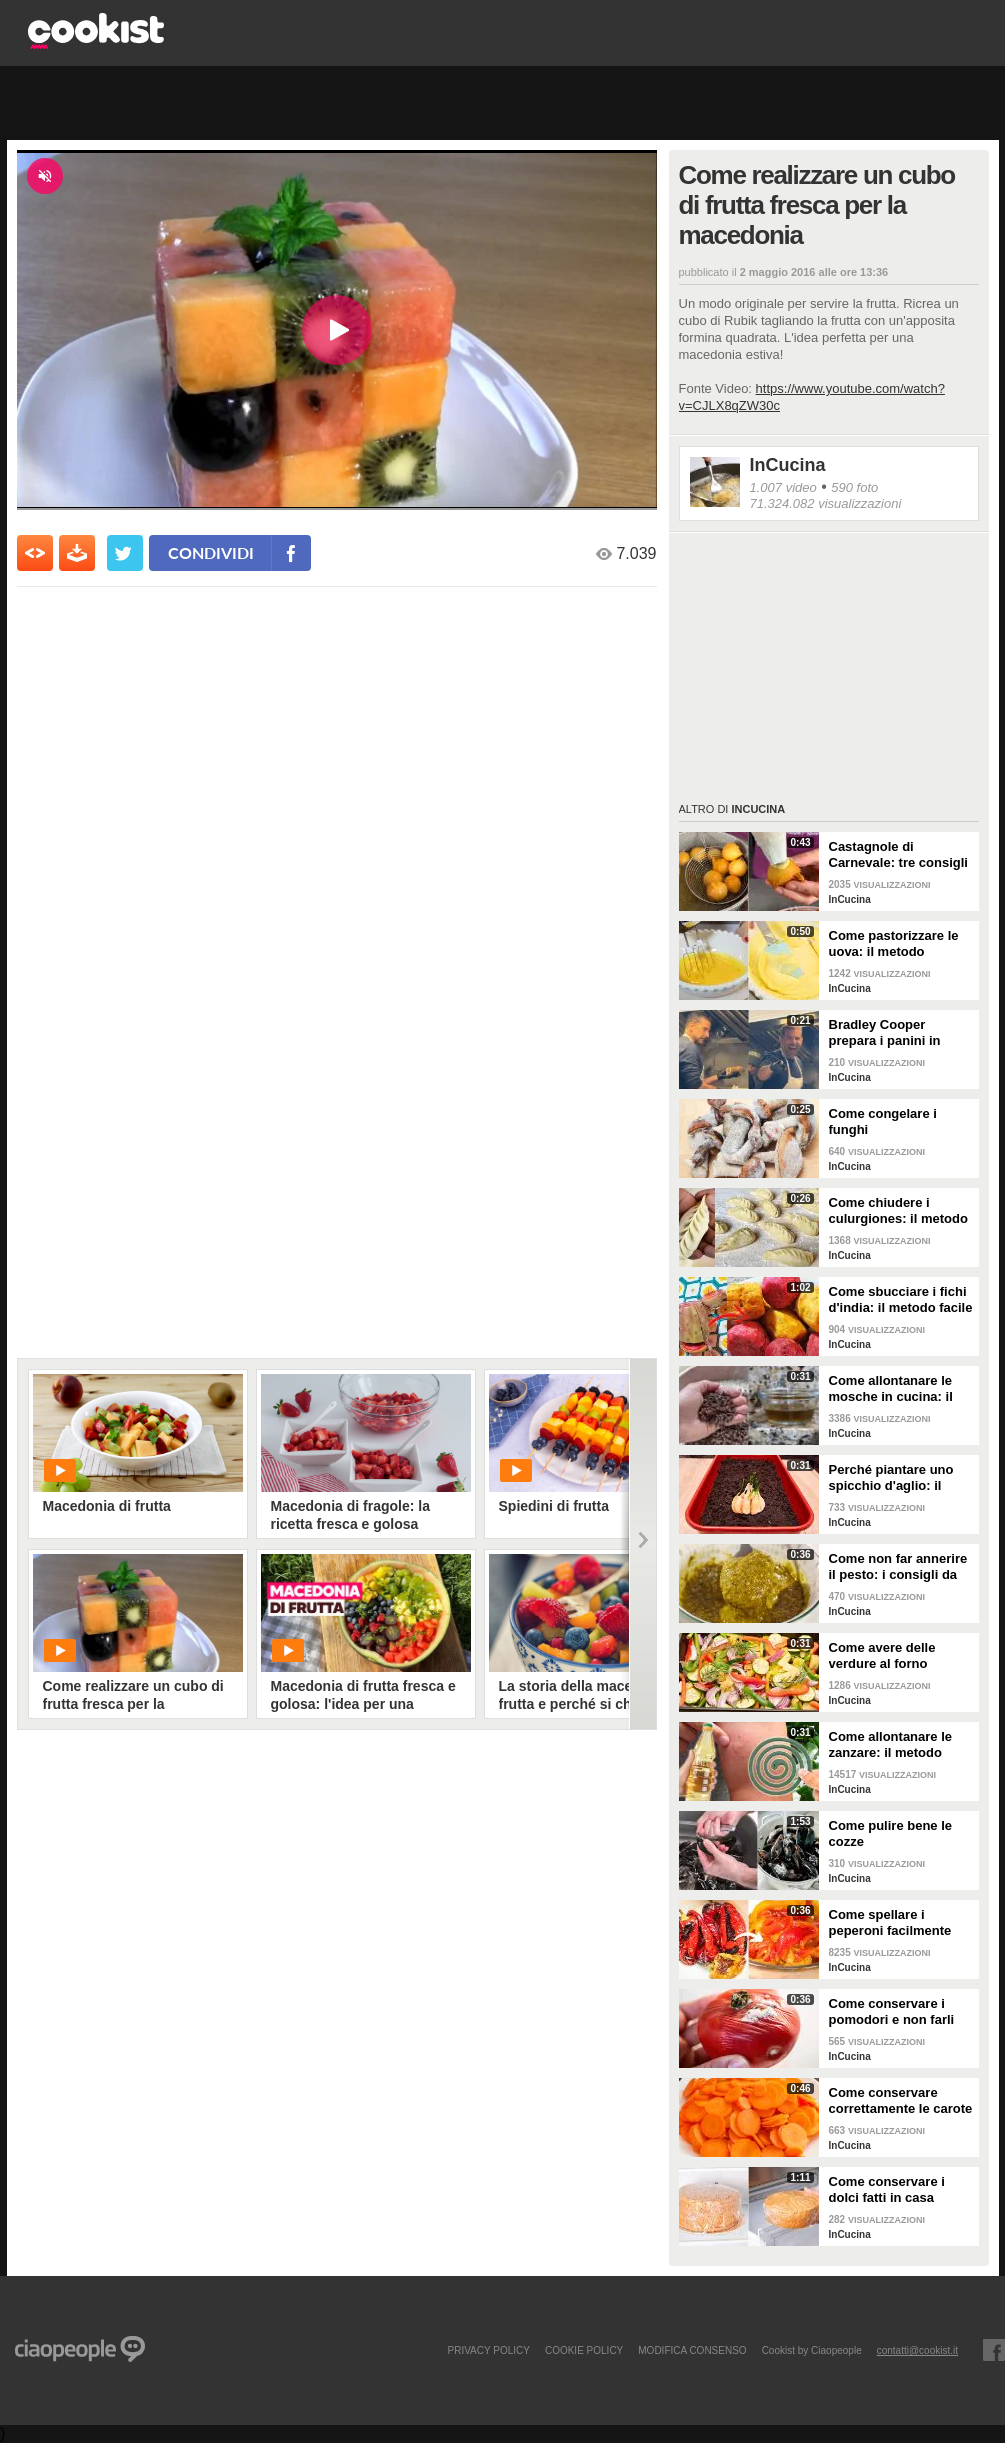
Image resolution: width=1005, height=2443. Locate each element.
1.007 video (783, 487)
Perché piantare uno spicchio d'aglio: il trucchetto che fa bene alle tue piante (898, 1478)
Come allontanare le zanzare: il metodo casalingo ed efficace (894, 1745)
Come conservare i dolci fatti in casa (887, 2189)
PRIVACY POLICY (488, 2350)
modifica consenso (692, 2350)
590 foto (854, 487)
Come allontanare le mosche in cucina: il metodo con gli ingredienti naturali (891, 1389)
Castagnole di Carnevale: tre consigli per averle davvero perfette (898, 855)
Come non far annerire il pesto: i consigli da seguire (898, 1567)
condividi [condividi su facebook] (211, 552)
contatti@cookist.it (917, 2350)
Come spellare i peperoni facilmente (890, 1922)
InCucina (788, 465)
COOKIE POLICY (584, 2350)
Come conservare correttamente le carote (901, 2100)
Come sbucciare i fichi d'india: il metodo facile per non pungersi (901, 1300)
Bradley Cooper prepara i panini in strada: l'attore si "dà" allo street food (896, 1033)
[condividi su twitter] (125, 553)
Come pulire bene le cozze (891, 1833)
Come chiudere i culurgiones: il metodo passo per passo (898, 1211)
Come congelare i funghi (883, 1121)
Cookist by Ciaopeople (812, 2350)
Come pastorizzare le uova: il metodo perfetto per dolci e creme (894, 944)
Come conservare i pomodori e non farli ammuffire (892, 2012)
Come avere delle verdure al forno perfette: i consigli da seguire (894, 1656)
